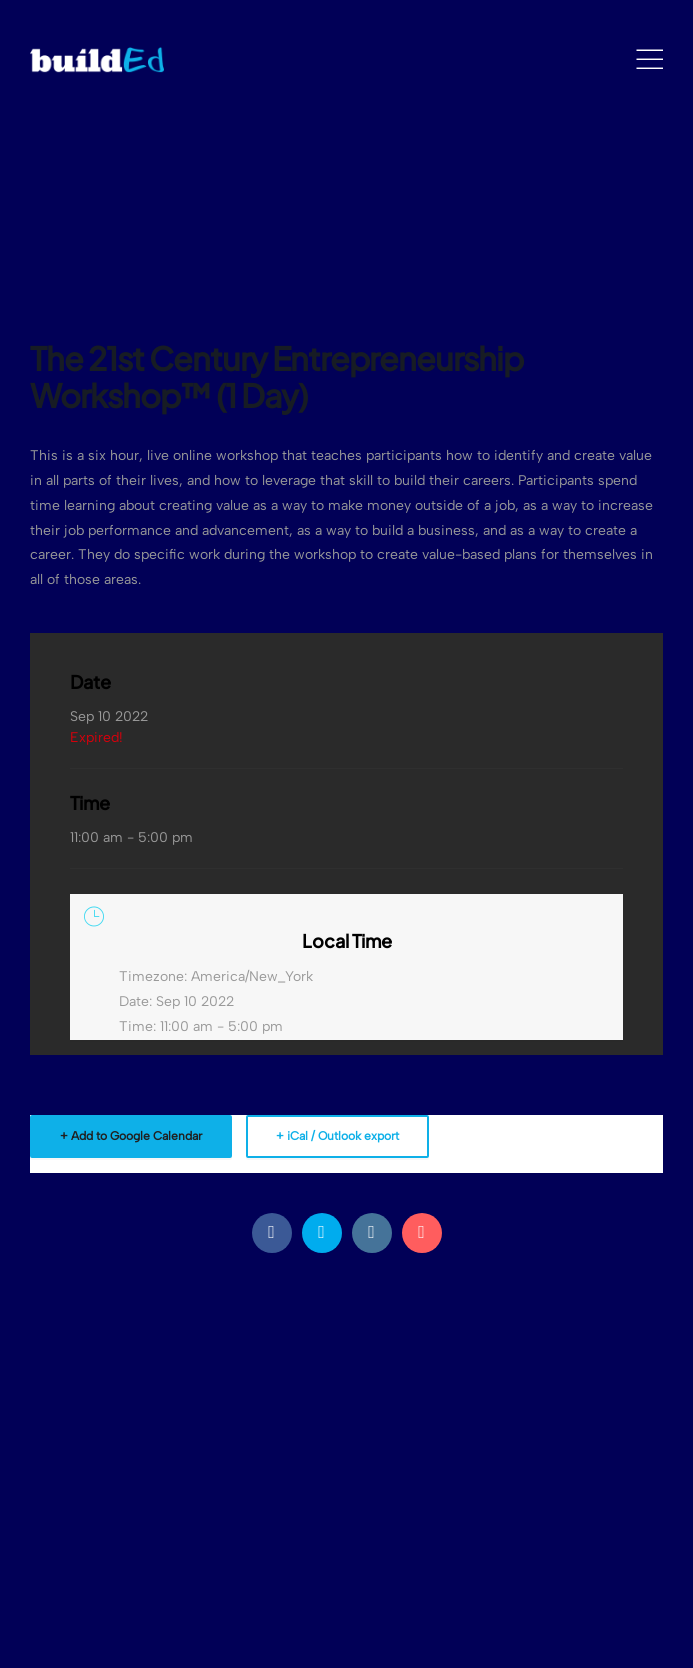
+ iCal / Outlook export (337, 1136)
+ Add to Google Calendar (131, 1136)
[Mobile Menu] (649, 60)
